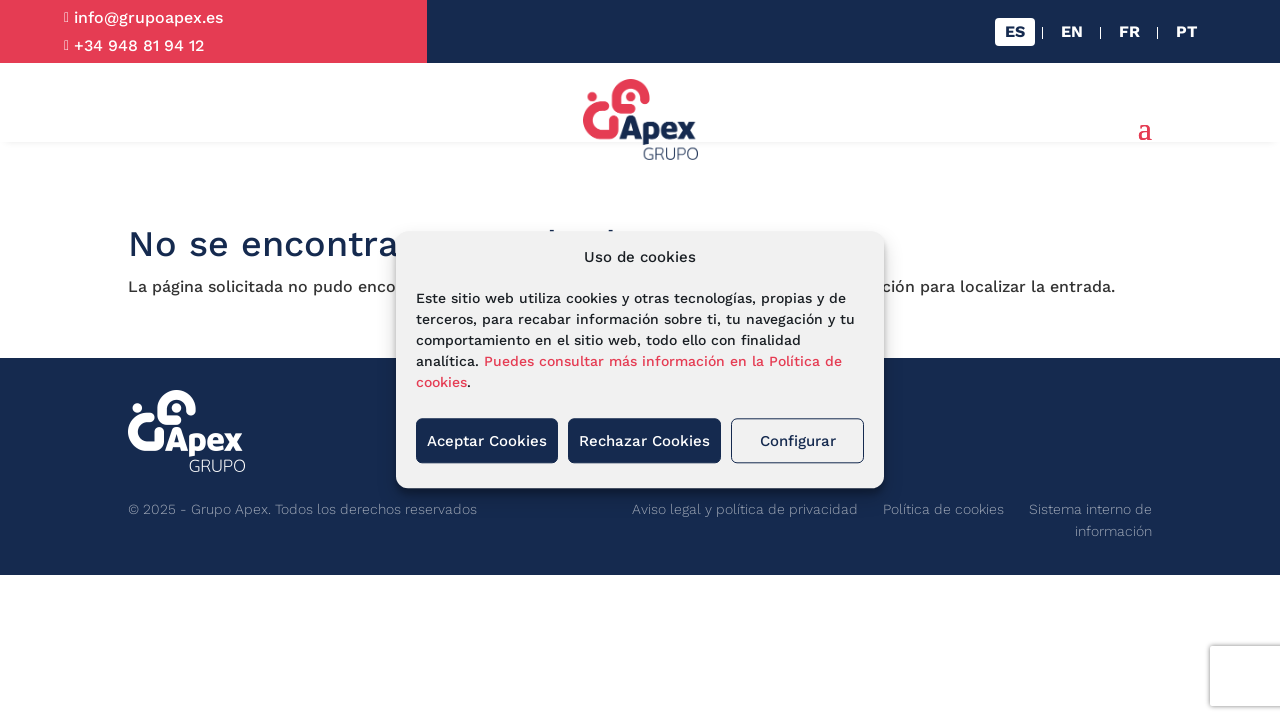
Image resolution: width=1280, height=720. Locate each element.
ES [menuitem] (1015, 31)
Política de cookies (943, 509)
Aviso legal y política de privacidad (745, 509)
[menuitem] (1015, 32)
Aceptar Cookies (487, 441)
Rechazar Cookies (644, 441)
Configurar (798, 441)
